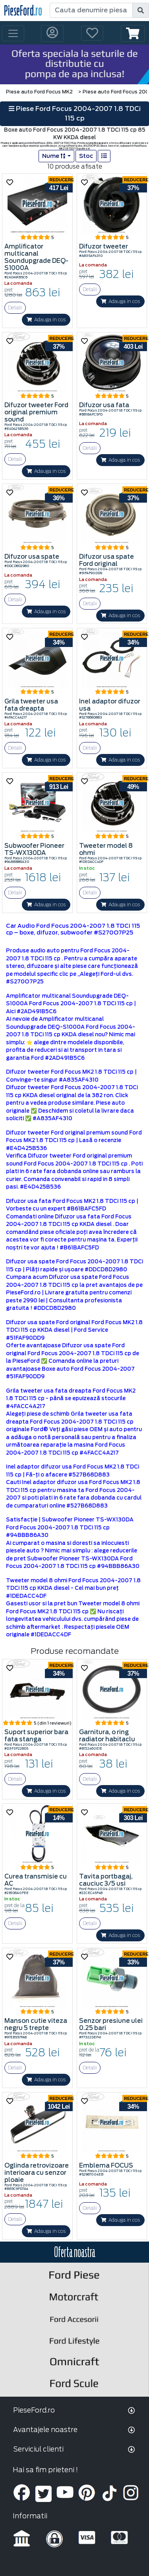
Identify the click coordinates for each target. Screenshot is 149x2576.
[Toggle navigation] (13, 33)
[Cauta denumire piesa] (91, 10)
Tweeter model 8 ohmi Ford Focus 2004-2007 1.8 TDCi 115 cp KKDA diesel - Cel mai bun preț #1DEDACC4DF (73, 1588)
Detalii (15, 308)
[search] (140, 10)
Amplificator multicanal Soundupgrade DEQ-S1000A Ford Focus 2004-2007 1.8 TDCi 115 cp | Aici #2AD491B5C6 (71, 1003)
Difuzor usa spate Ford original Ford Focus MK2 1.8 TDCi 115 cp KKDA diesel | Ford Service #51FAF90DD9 (74, 1330)
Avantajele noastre (45, 2430)
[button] (132, 33)
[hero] (74, 64)
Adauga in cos (46, 319)
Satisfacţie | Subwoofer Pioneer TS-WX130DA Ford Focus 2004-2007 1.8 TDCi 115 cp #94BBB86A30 (70, 1527)
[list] (104, 156)
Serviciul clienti (38, 2449)
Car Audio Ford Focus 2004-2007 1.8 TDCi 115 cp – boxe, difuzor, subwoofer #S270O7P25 (73, 929)
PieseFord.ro (34, 2410)
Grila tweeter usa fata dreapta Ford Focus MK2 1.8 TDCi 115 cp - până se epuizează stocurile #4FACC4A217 (70, 1398)
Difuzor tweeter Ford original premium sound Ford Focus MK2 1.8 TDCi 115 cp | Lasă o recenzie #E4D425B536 (74, 1140)
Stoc (86, 156)
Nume (54, 156)
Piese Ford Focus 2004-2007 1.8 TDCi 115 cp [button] (75, 113)
